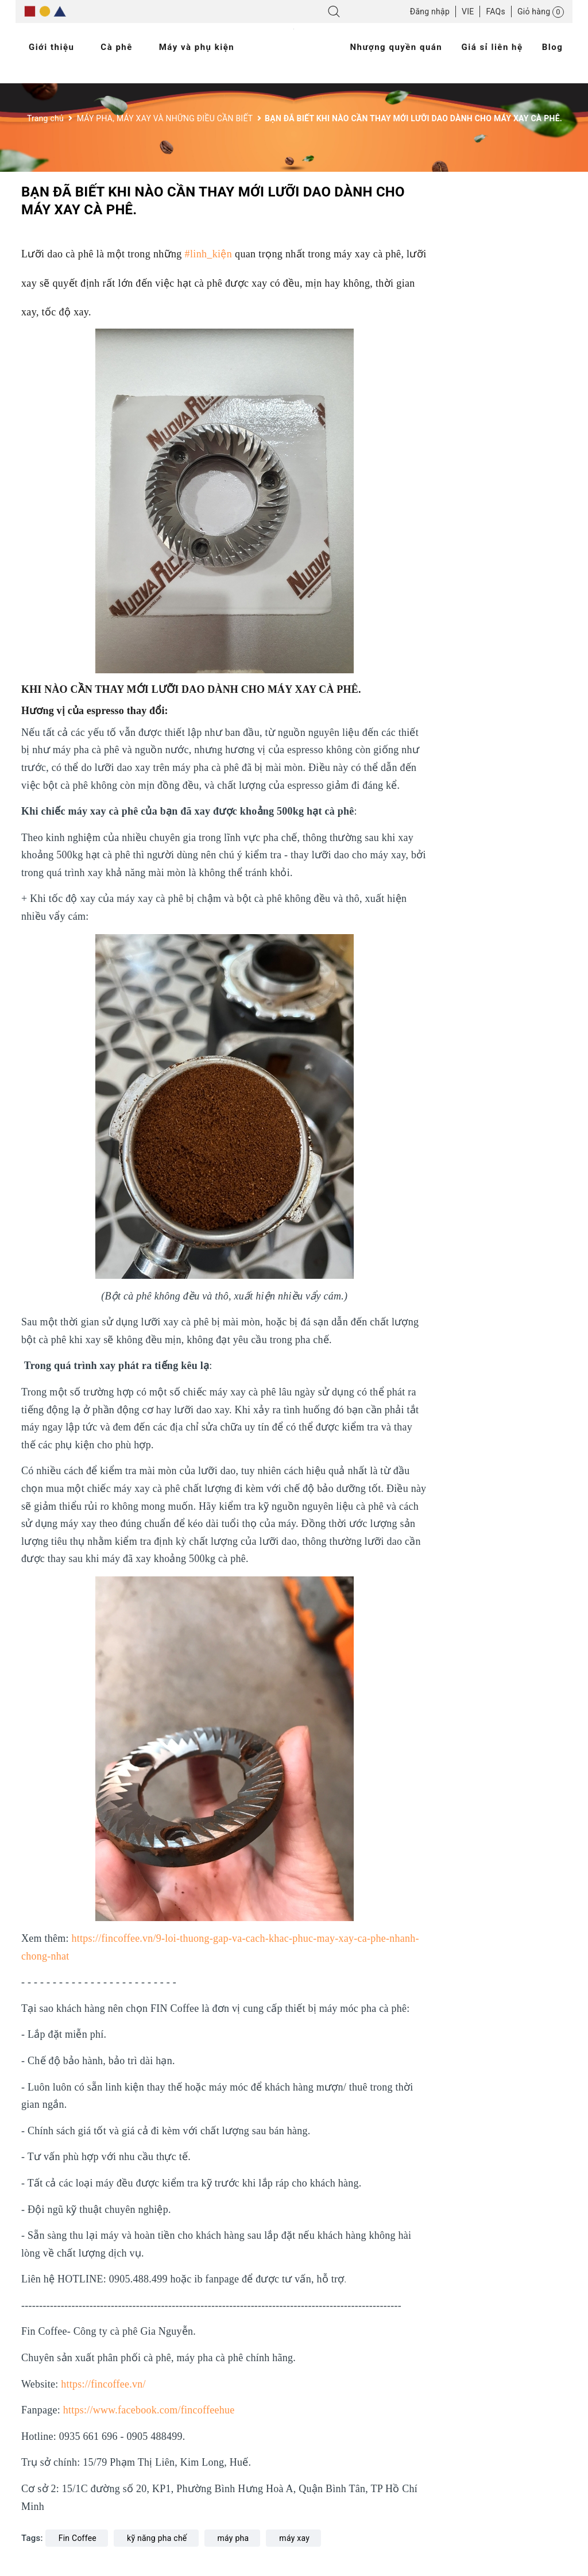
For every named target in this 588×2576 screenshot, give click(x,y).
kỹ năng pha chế (157, 2538)
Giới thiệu (52, 47)
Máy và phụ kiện (197, 47)
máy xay (294, 2538)
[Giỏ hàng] (540, 11)
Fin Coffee (77, 2538)
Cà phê (116, 47)
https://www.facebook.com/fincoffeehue (149, 2410)
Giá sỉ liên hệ (492, 47)
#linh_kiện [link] (209, 254)
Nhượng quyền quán (396, 47)
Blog (552, 47)
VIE (468, 11)
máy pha (233, 2538)
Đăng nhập (430, 11)
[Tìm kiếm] (334, 14)
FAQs (495, 11)
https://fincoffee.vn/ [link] (103, 2384)
